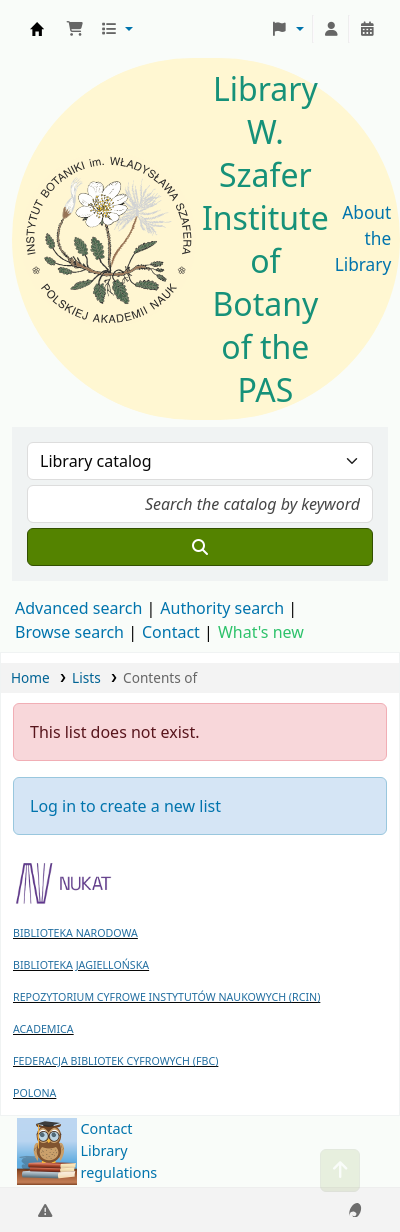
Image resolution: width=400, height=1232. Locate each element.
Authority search (222, 608)
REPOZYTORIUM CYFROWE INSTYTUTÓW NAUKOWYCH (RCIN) (166, 997)
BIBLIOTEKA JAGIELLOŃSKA (81, 965)
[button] (75, 29)
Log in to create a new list (125, 806)
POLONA (34, 1093)
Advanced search (78, 608)
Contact (107, 1128)
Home (30, 677)
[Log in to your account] (331, 29)
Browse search (69, 632)
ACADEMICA (43, 1029)
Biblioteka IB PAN (37, 29)
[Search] (200, 547)
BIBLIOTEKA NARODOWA (75, 933)
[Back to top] (340, 1170)
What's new (261, 632)
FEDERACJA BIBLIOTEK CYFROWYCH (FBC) (115, 1061)
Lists (86, 677)
